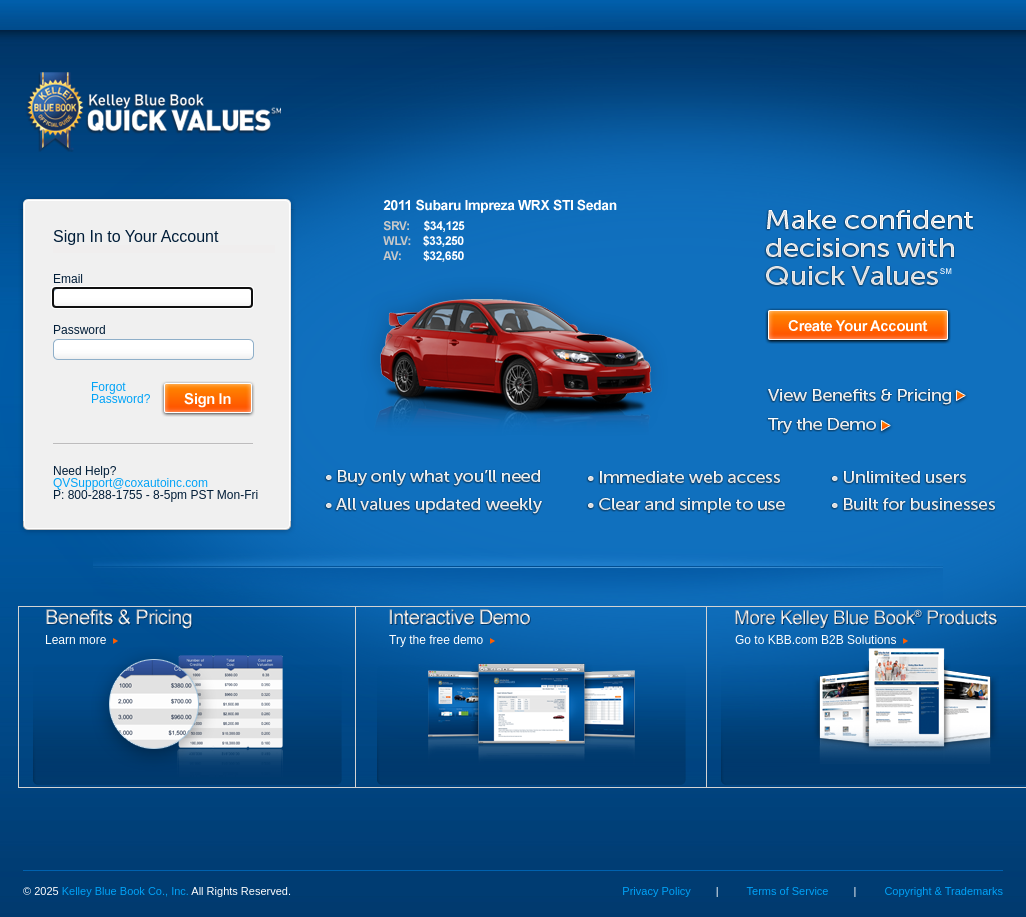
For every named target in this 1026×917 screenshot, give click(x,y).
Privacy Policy (656, 891)
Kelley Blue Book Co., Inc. (125, 891)
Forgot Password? (120, 393)
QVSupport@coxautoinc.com (130, 483)
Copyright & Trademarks (943, 891)
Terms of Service (788, 891)
